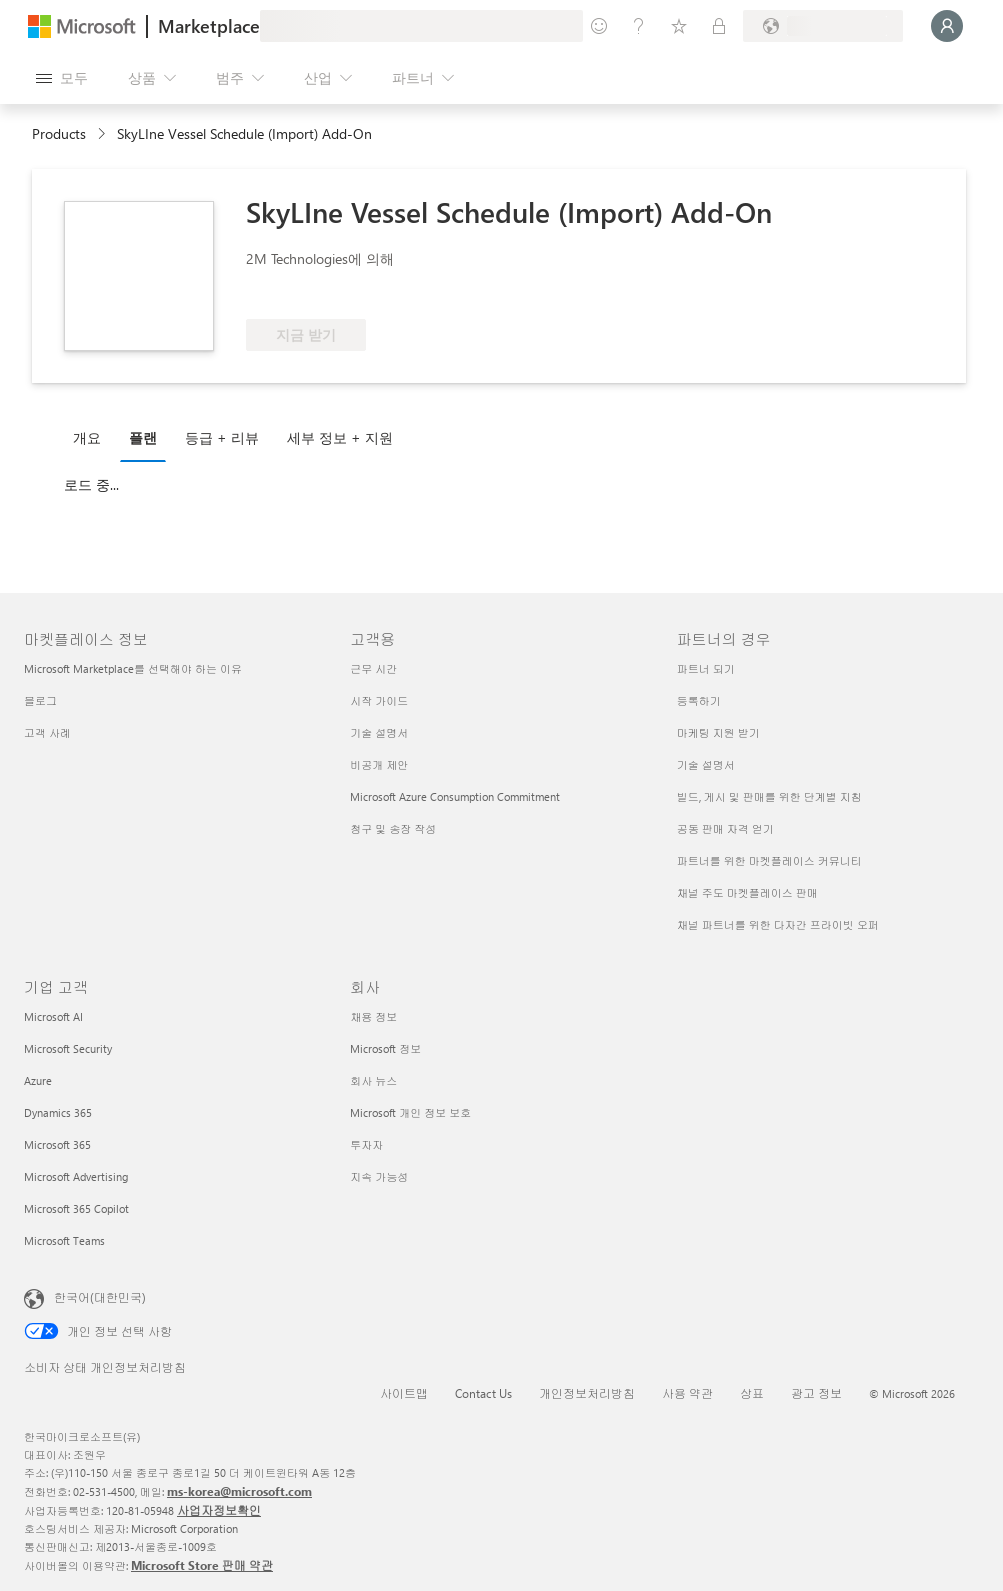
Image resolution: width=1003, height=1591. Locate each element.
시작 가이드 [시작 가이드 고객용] (379, 700)
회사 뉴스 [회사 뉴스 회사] (373, 1080)
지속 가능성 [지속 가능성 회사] (379, 1176)
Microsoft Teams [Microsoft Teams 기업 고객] (64, 1240)
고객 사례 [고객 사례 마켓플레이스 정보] (47, 732)
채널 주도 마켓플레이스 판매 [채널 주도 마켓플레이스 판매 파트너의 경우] (747, 892)
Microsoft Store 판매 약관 (202, 1565)
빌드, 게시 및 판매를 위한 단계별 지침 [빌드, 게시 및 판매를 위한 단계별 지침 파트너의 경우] (769, 796)
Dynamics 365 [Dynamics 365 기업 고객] (58, 1112)
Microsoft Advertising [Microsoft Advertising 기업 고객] (76, 1176)
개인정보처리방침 (587, 1393)
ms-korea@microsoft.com (239, 1491)
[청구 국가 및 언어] (823, 26)
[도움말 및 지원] (639, 26)
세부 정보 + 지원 (340, 437)
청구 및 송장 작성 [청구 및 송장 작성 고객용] (393, 828)
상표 (752, 1393)
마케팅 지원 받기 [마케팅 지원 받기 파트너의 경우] (718, 732)
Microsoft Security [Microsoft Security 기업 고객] (68, 1048)
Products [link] (59, 133)
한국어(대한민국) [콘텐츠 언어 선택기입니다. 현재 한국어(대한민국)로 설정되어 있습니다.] (100, 1297)
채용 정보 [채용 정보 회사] (373, 1016)
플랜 (143, 437)
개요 (87, 437)
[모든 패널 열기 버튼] (62, 78)
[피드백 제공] (599, 26)
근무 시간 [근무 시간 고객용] (373, 668)
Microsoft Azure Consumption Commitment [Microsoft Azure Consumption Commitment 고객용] (455, 796)
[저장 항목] (679, 26)
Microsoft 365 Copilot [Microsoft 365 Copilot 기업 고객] (76, 1208)
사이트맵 (404, 1393)
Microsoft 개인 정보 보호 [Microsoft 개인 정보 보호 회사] (410, 1112)
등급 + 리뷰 (222, 437)
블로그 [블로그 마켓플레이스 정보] (40, 700)
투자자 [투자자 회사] (366, 1144)
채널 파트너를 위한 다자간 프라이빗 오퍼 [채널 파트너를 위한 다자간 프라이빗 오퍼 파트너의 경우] (778, 924)
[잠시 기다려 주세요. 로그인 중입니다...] (947, 26)
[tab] (92, 437)
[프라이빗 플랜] (719, 26)
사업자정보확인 (219, 1510)
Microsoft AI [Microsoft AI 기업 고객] (53, 1016)
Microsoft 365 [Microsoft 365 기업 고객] (57, 1144)
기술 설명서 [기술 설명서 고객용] (379, 732)
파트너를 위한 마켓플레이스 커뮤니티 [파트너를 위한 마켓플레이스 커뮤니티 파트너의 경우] (769, 860)
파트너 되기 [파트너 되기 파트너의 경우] (706, 668)
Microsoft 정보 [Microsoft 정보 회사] (385, 1048)
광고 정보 (816, 1393)
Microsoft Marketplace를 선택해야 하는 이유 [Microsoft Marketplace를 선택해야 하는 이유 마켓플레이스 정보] (133, 668)
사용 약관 (687, 1393)
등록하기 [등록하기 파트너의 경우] (699, 700)
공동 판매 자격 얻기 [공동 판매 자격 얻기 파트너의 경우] (725, 828)
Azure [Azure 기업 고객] (38, 1080)
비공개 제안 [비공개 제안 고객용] (379, 764)
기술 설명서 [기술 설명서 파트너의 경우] (706, 764)
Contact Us (483, 1393)
